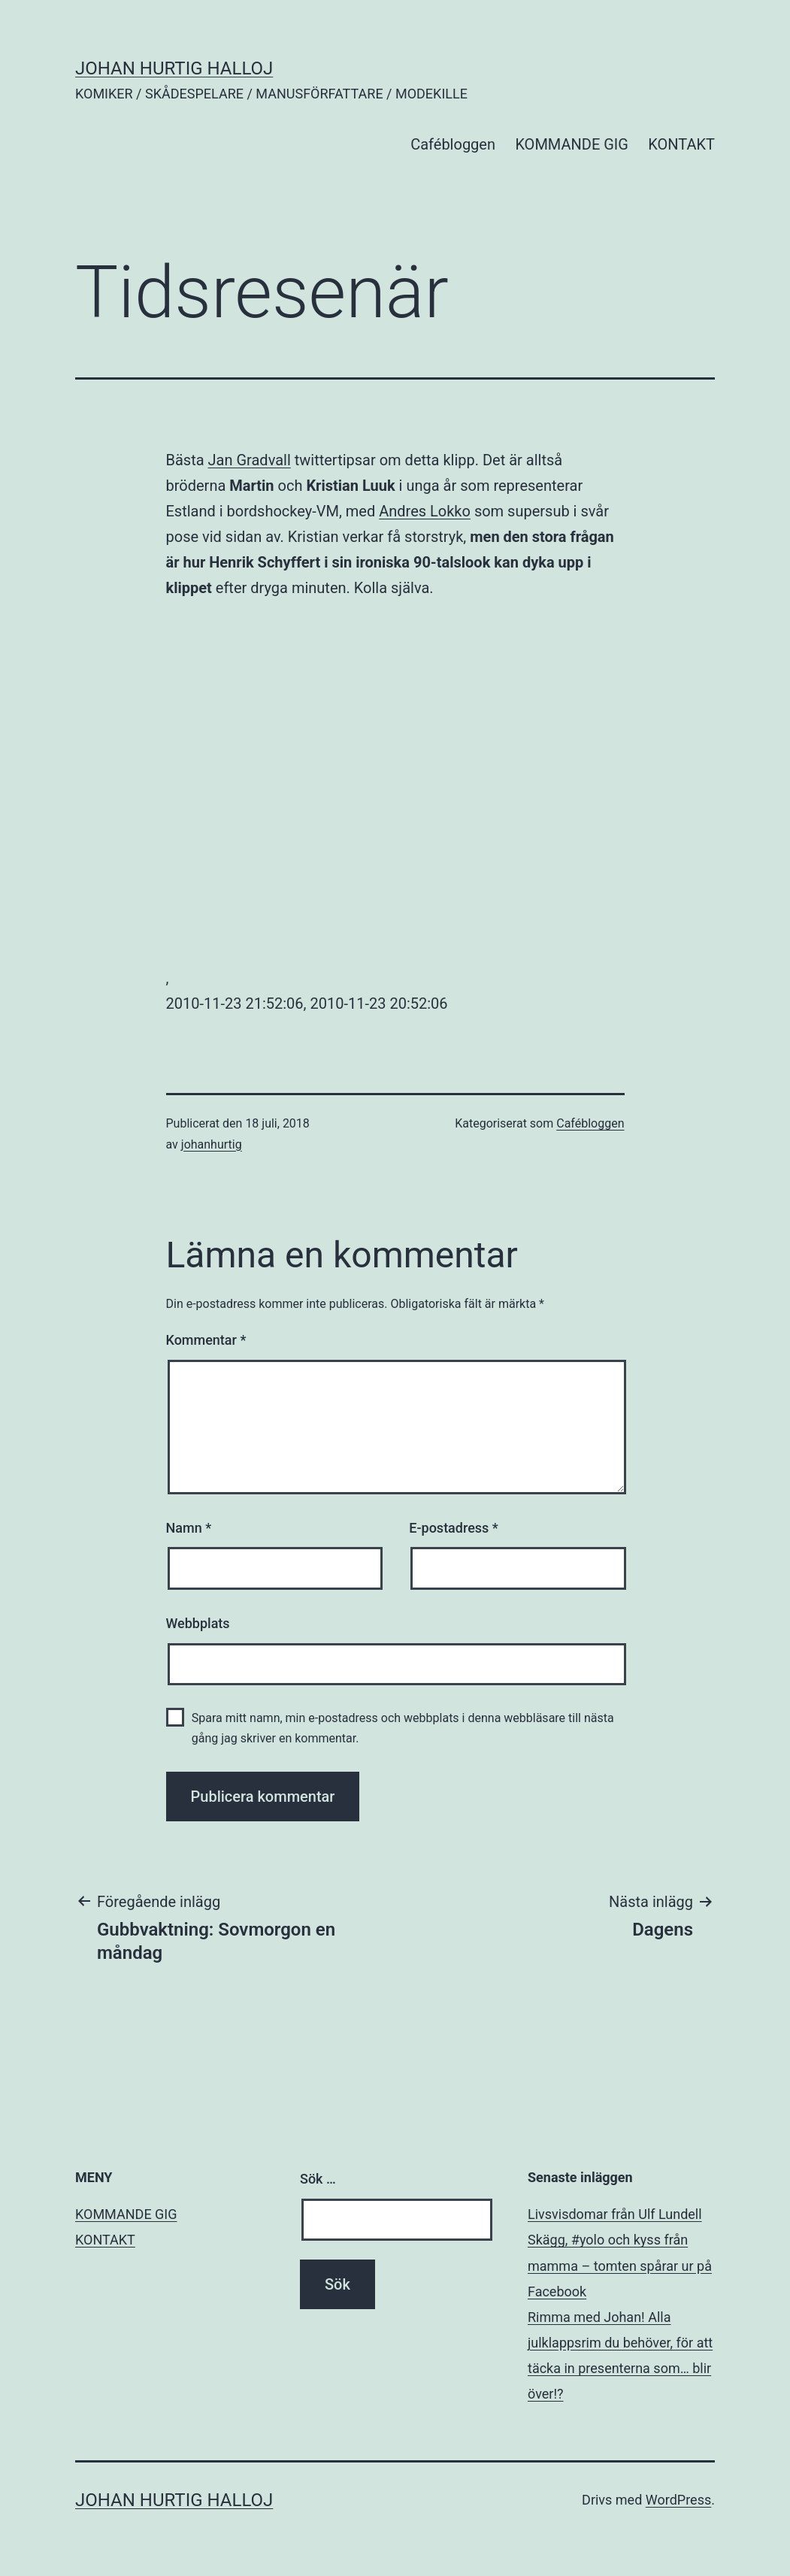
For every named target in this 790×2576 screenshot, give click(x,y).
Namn (189, 1528)
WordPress (678, 2500)
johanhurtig (211, 1144)
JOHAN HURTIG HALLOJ (174, 68)
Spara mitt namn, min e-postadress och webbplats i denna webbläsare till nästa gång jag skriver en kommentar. (403, 1728)
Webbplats (198, 1623)
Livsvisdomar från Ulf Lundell (615, 2214)
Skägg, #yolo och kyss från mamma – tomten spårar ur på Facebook (620, 2265)
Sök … (318, 2179)
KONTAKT (681, 144)
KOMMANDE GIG (571, 144)
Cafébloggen (452, 144)
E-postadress (453, 1528)
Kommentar (206, 1340)
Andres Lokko (425, 511)
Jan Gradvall (249, 460)
